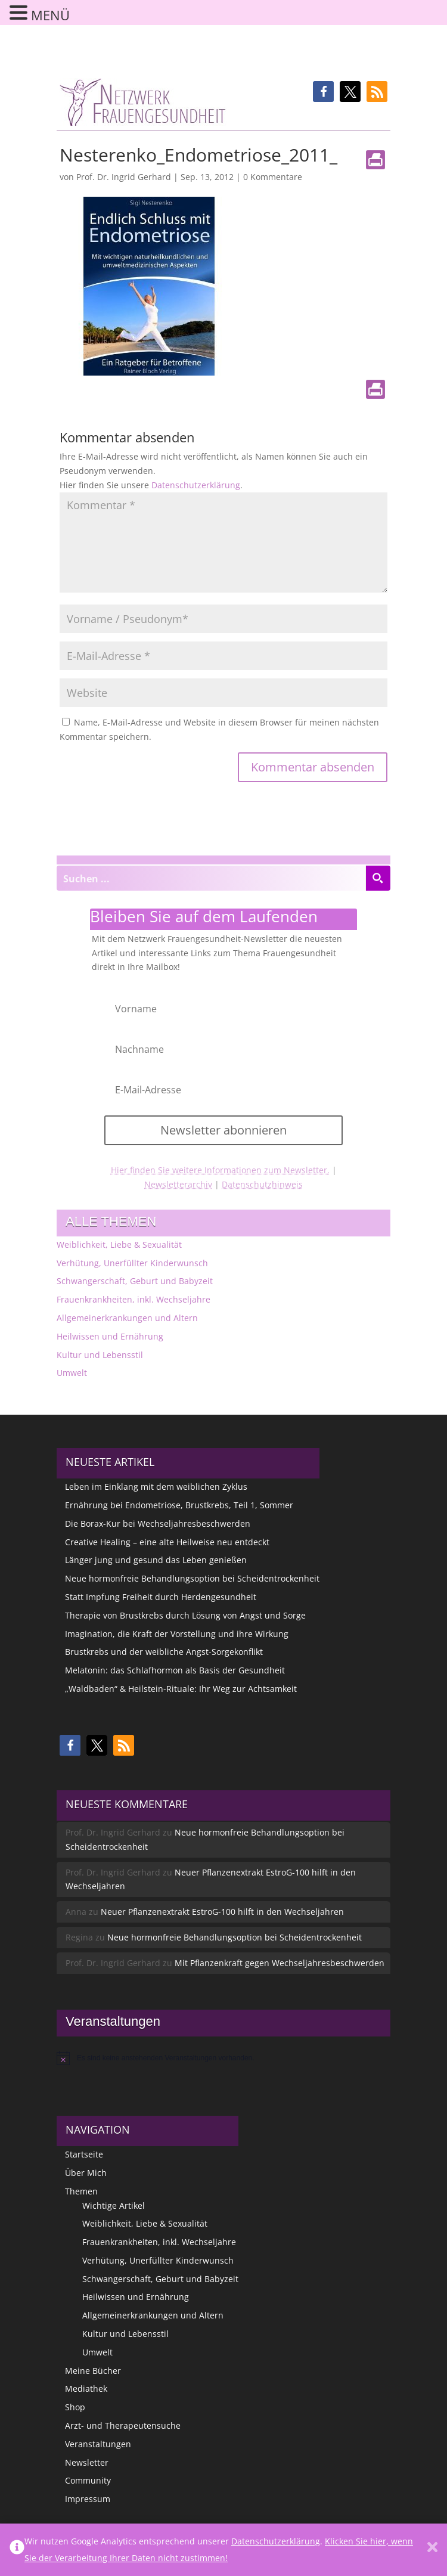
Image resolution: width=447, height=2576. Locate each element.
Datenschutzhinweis (262, 1184)
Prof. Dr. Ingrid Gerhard (123, 176)
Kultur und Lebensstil (100, 1354)
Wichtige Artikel (113, 2205)
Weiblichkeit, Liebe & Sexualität (119, 1244)
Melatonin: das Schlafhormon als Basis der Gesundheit (175, 1670)
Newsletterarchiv (178, 1184)
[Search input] (211, 878)
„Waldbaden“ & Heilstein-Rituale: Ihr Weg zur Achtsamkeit (181, 1688)
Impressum (87, 2498)
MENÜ (50, 15)
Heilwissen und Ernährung (110, 1336)
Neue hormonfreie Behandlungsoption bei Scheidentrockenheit (192, 1578)
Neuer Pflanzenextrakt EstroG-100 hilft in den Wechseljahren (222, 1911)
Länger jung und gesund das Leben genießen (156, 1560)
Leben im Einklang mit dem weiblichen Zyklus (156, 1486)
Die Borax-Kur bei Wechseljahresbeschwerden (157, 1523)
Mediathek (86, 2388)
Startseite (84, 2154)
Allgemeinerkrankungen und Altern (127, 1317)
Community (88, 2480)
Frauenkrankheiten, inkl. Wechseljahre (133, 1299)
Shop (75, 2407)
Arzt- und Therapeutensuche (123, 2425)
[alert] (223, 2058)
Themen (81, 2191)
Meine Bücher (93, 2370)
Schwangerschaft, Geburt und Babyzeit (135, 1281)
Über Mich (86, 2172)
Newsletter (86, 2462)
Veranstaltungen (98, 2444)
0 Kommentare (272, 176)
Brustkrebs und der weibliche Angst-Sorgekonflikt (164, 1651)
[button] (323, 91)
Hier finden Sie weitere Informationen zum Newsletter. (220, 1170)
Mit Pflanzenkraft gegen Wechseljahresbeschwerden (279, 1963)
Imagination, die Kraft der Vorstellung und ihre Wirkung (176, 1633)
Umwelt (72, 1372)
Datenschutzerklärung (195, 485)
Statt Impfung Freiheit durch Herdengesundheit (160, 1596)
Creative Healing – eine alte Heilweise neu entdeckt (167, 1542)
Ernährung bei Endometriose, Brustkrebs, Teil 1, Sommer (179, 1505)
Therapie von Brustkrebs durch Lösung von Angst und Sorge (185, 1615)
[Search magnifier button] (377, 878)
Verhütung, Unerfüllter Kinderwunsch (132, 1263)
